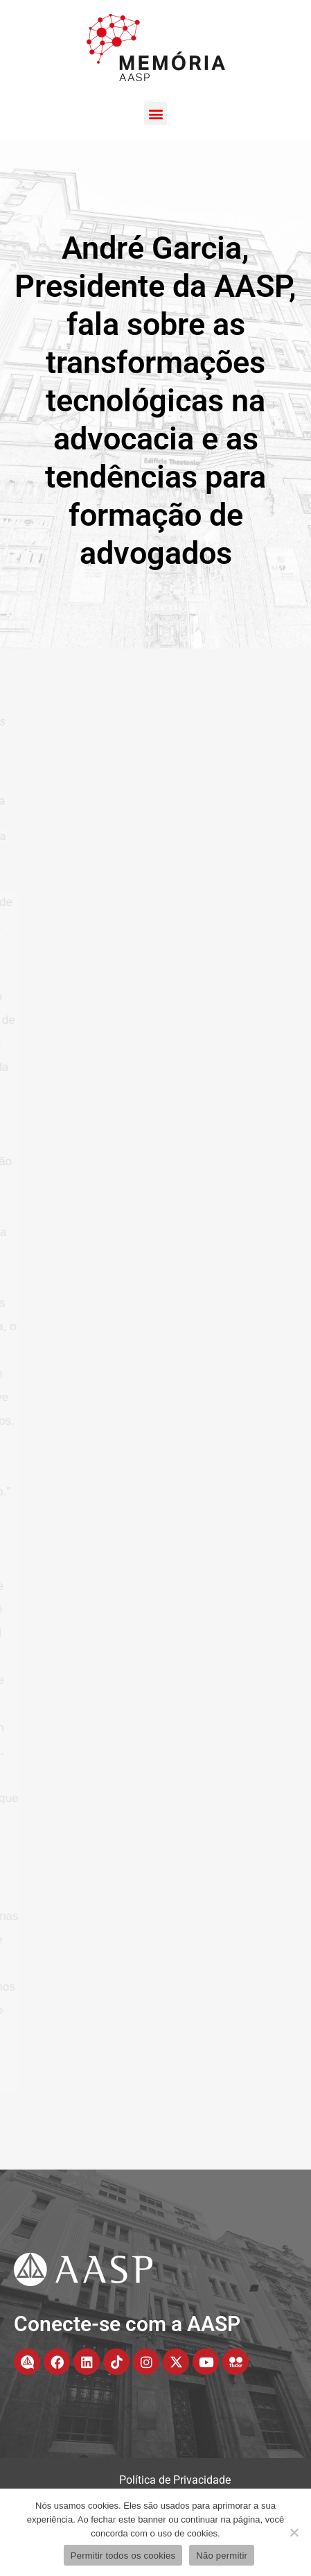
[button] (155, 113)
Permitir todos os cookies (123, 2555)
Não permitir (221, 2555)
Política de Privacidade (175, 2480)
